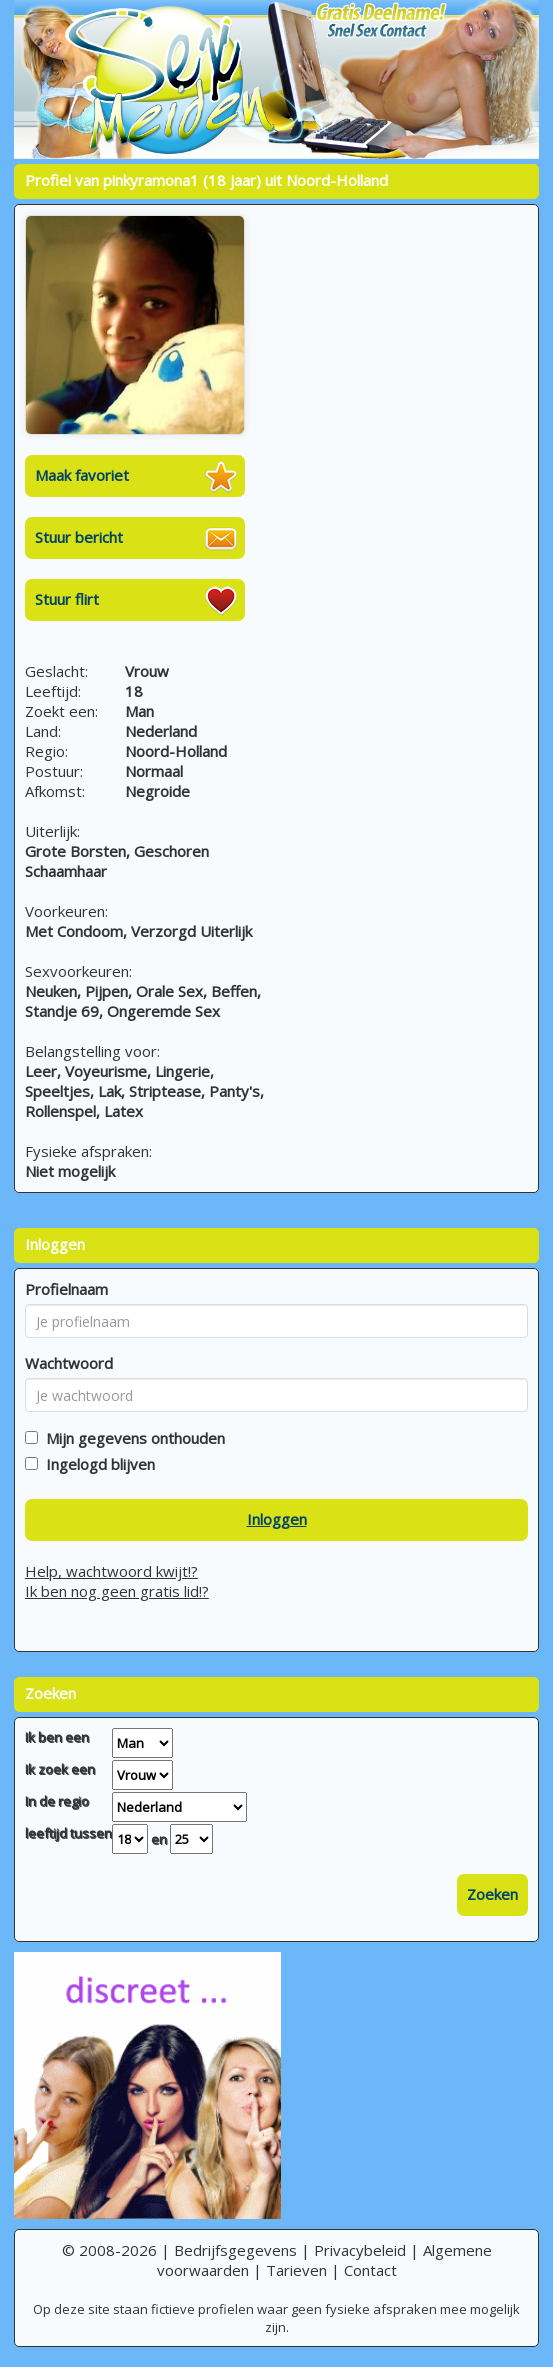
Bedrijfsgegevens (235, 2250)
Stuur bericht (79, 537)
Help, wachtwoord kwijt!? (111, 1571)
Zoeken (492, 1894)
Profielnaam (66, 1289)
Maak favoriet (82, 475)
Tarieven (296, 2270)
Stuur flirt (67, 599)
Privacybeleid (360, 2250)
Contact (370, 2270)
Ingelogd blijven (96, 1464)
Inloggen (277, 1519)
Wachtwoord (69, 1363)
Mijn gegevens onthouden (131, 1438)
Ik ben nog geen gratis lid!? (117, 1591)
